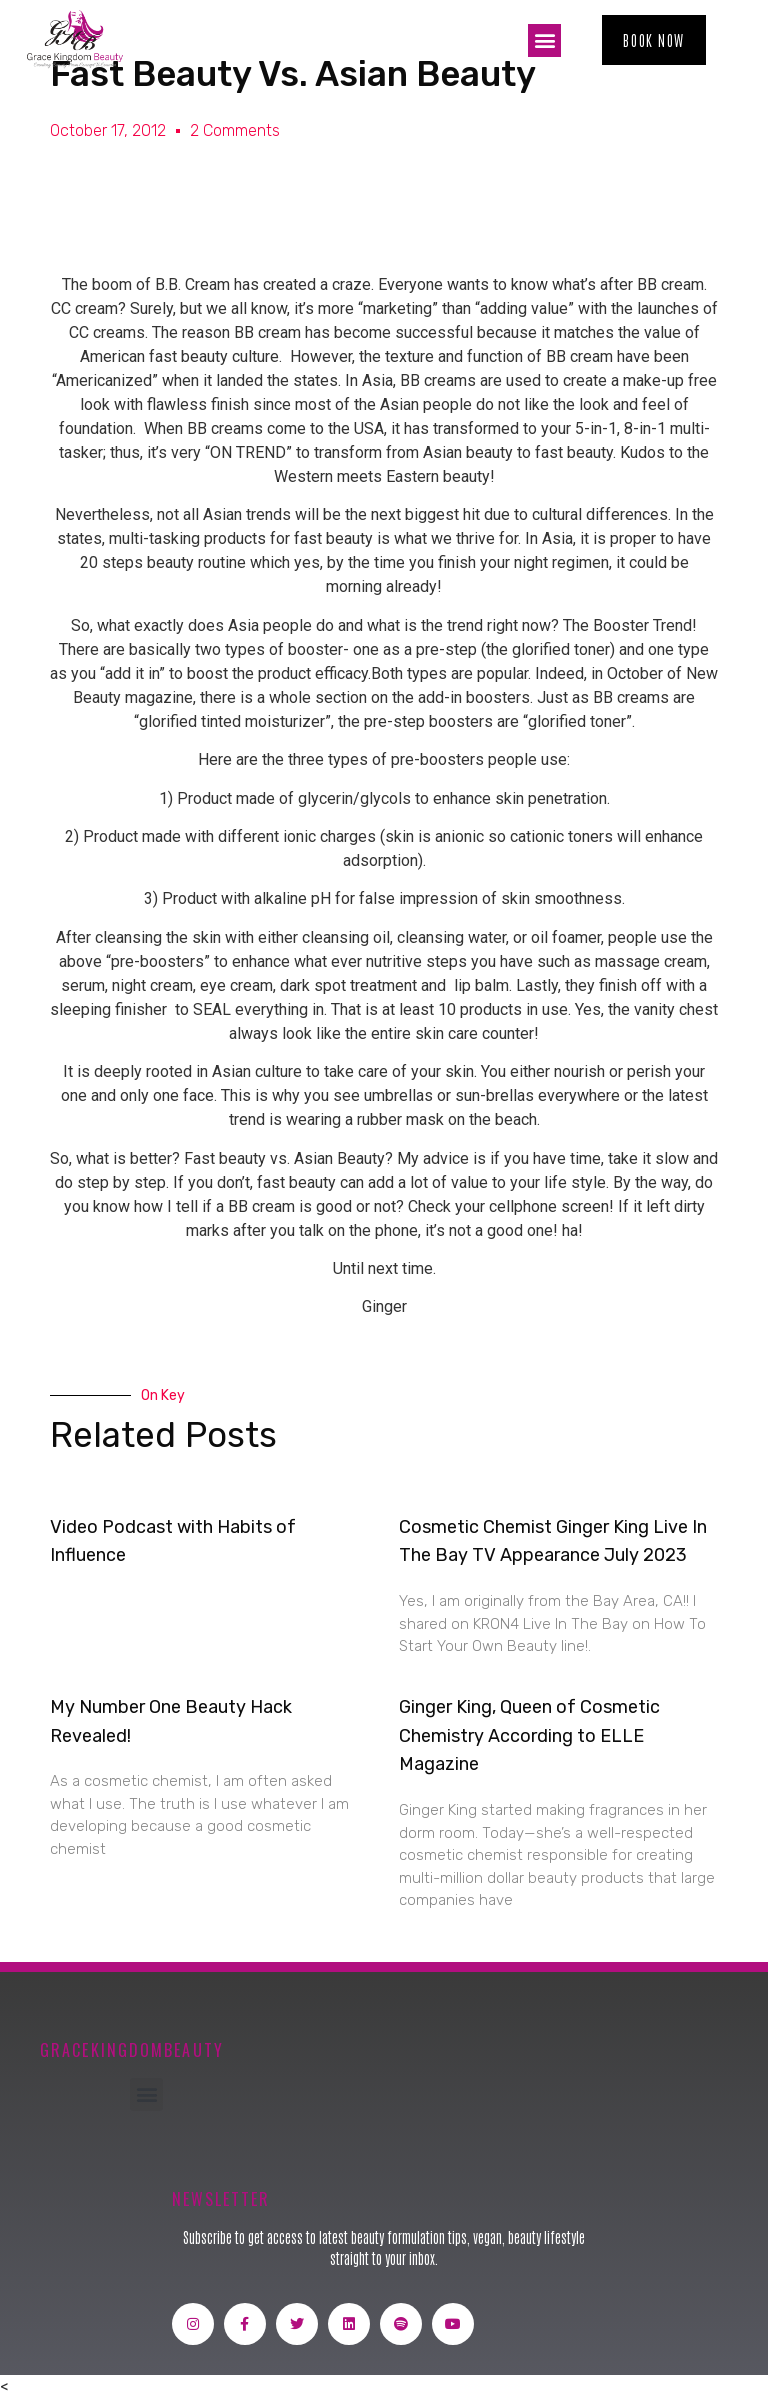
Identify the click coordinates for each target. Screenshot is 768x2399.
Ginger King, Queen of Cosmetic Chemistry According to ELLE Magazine (529, 1736)
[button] (544, 40)
